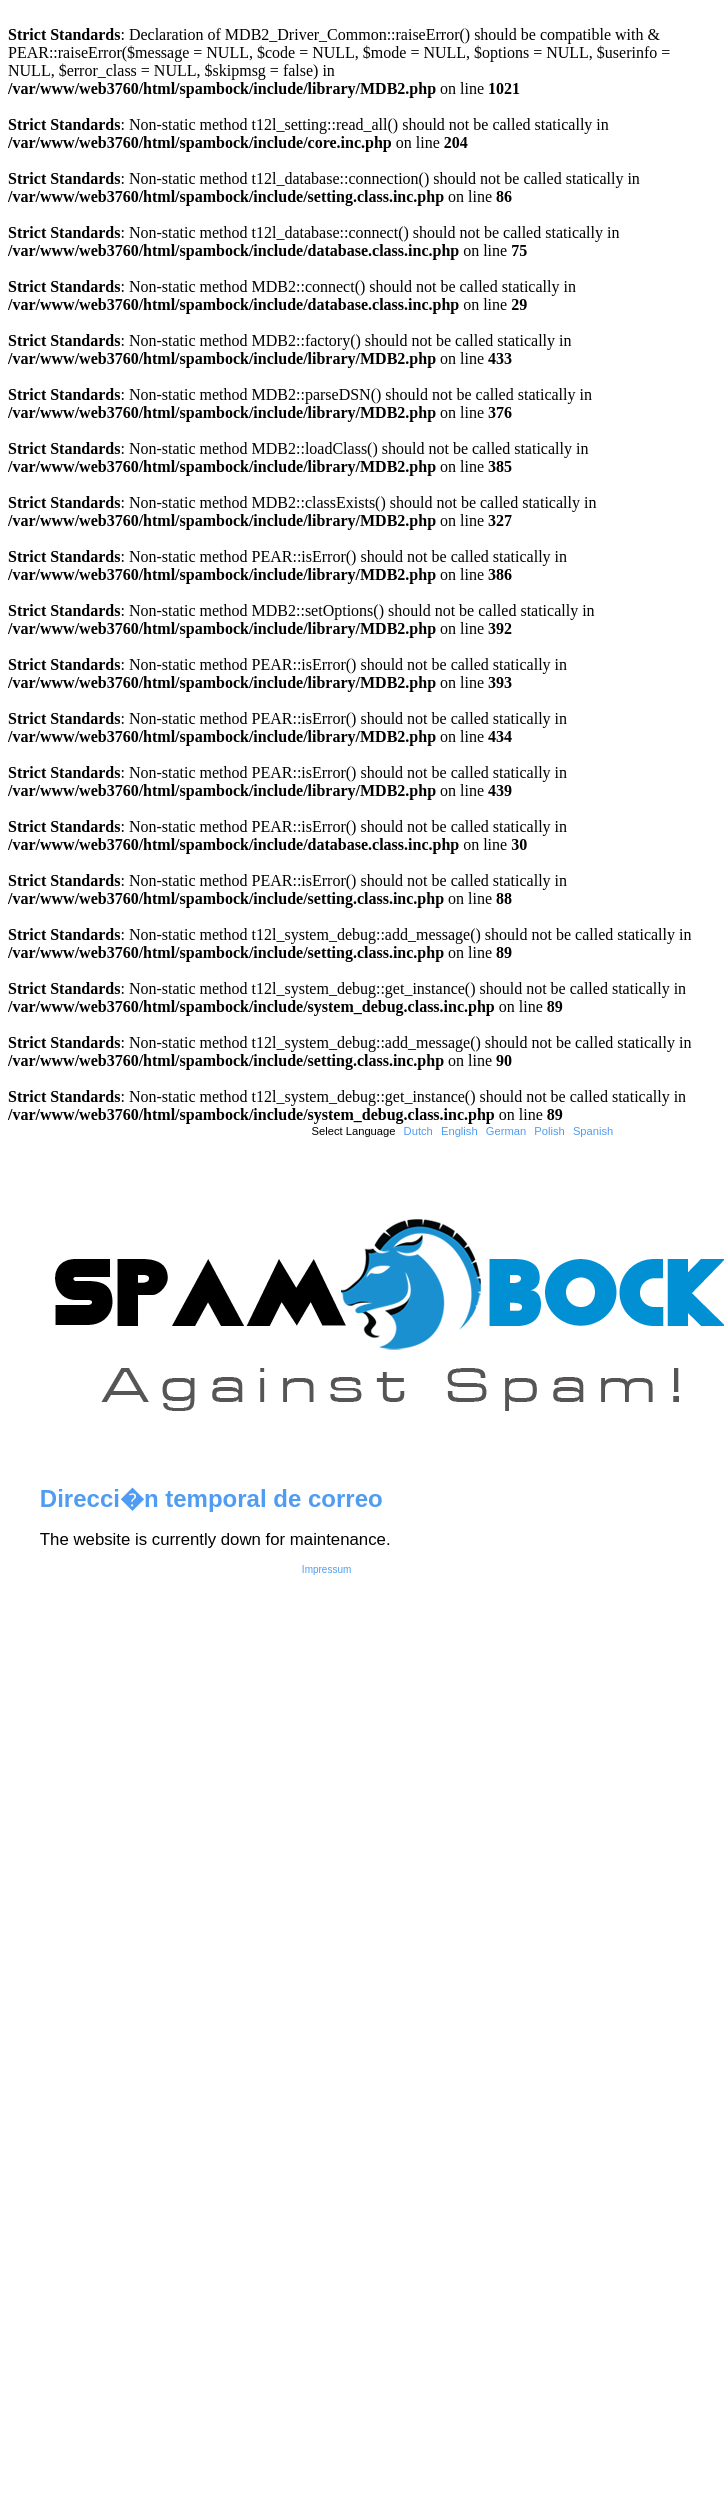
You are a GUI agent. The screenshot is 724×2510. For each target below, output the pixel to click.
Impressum (326, 1569)
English (459, 1131)
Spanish (593, 1131)
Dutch (418, 1131)
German (506, 1131)
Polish (549, 1131)
